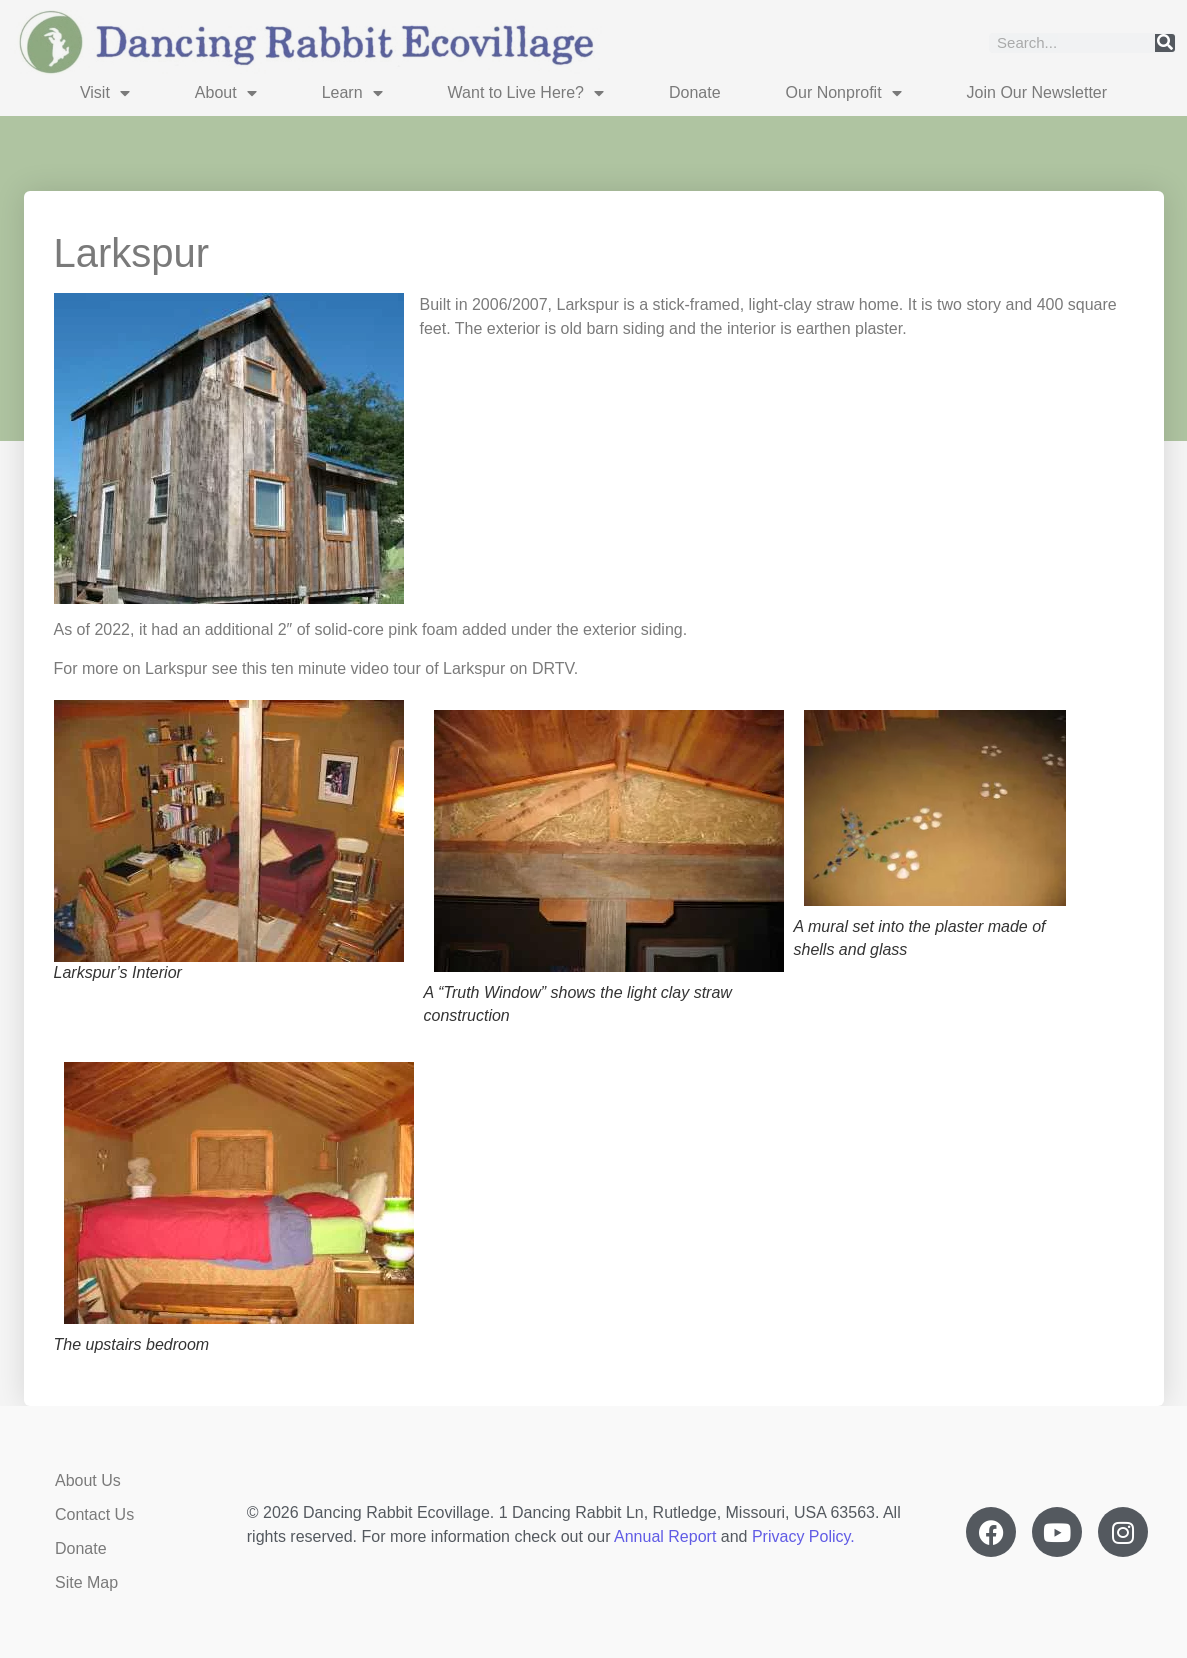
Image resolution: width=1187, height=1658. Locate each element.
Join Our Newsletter (1037, 92)
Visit (105, 93)
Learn (352, 93)
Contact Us (94, 1514)
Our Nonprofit (844, 93)
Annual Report (665, 1536)
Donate (695, 92)
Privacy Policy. (803, 1536)
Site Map (86, 1582)
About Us (88, 1480)
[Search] (1165, 43)
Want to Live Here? (526, 93)
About (226, 93)
